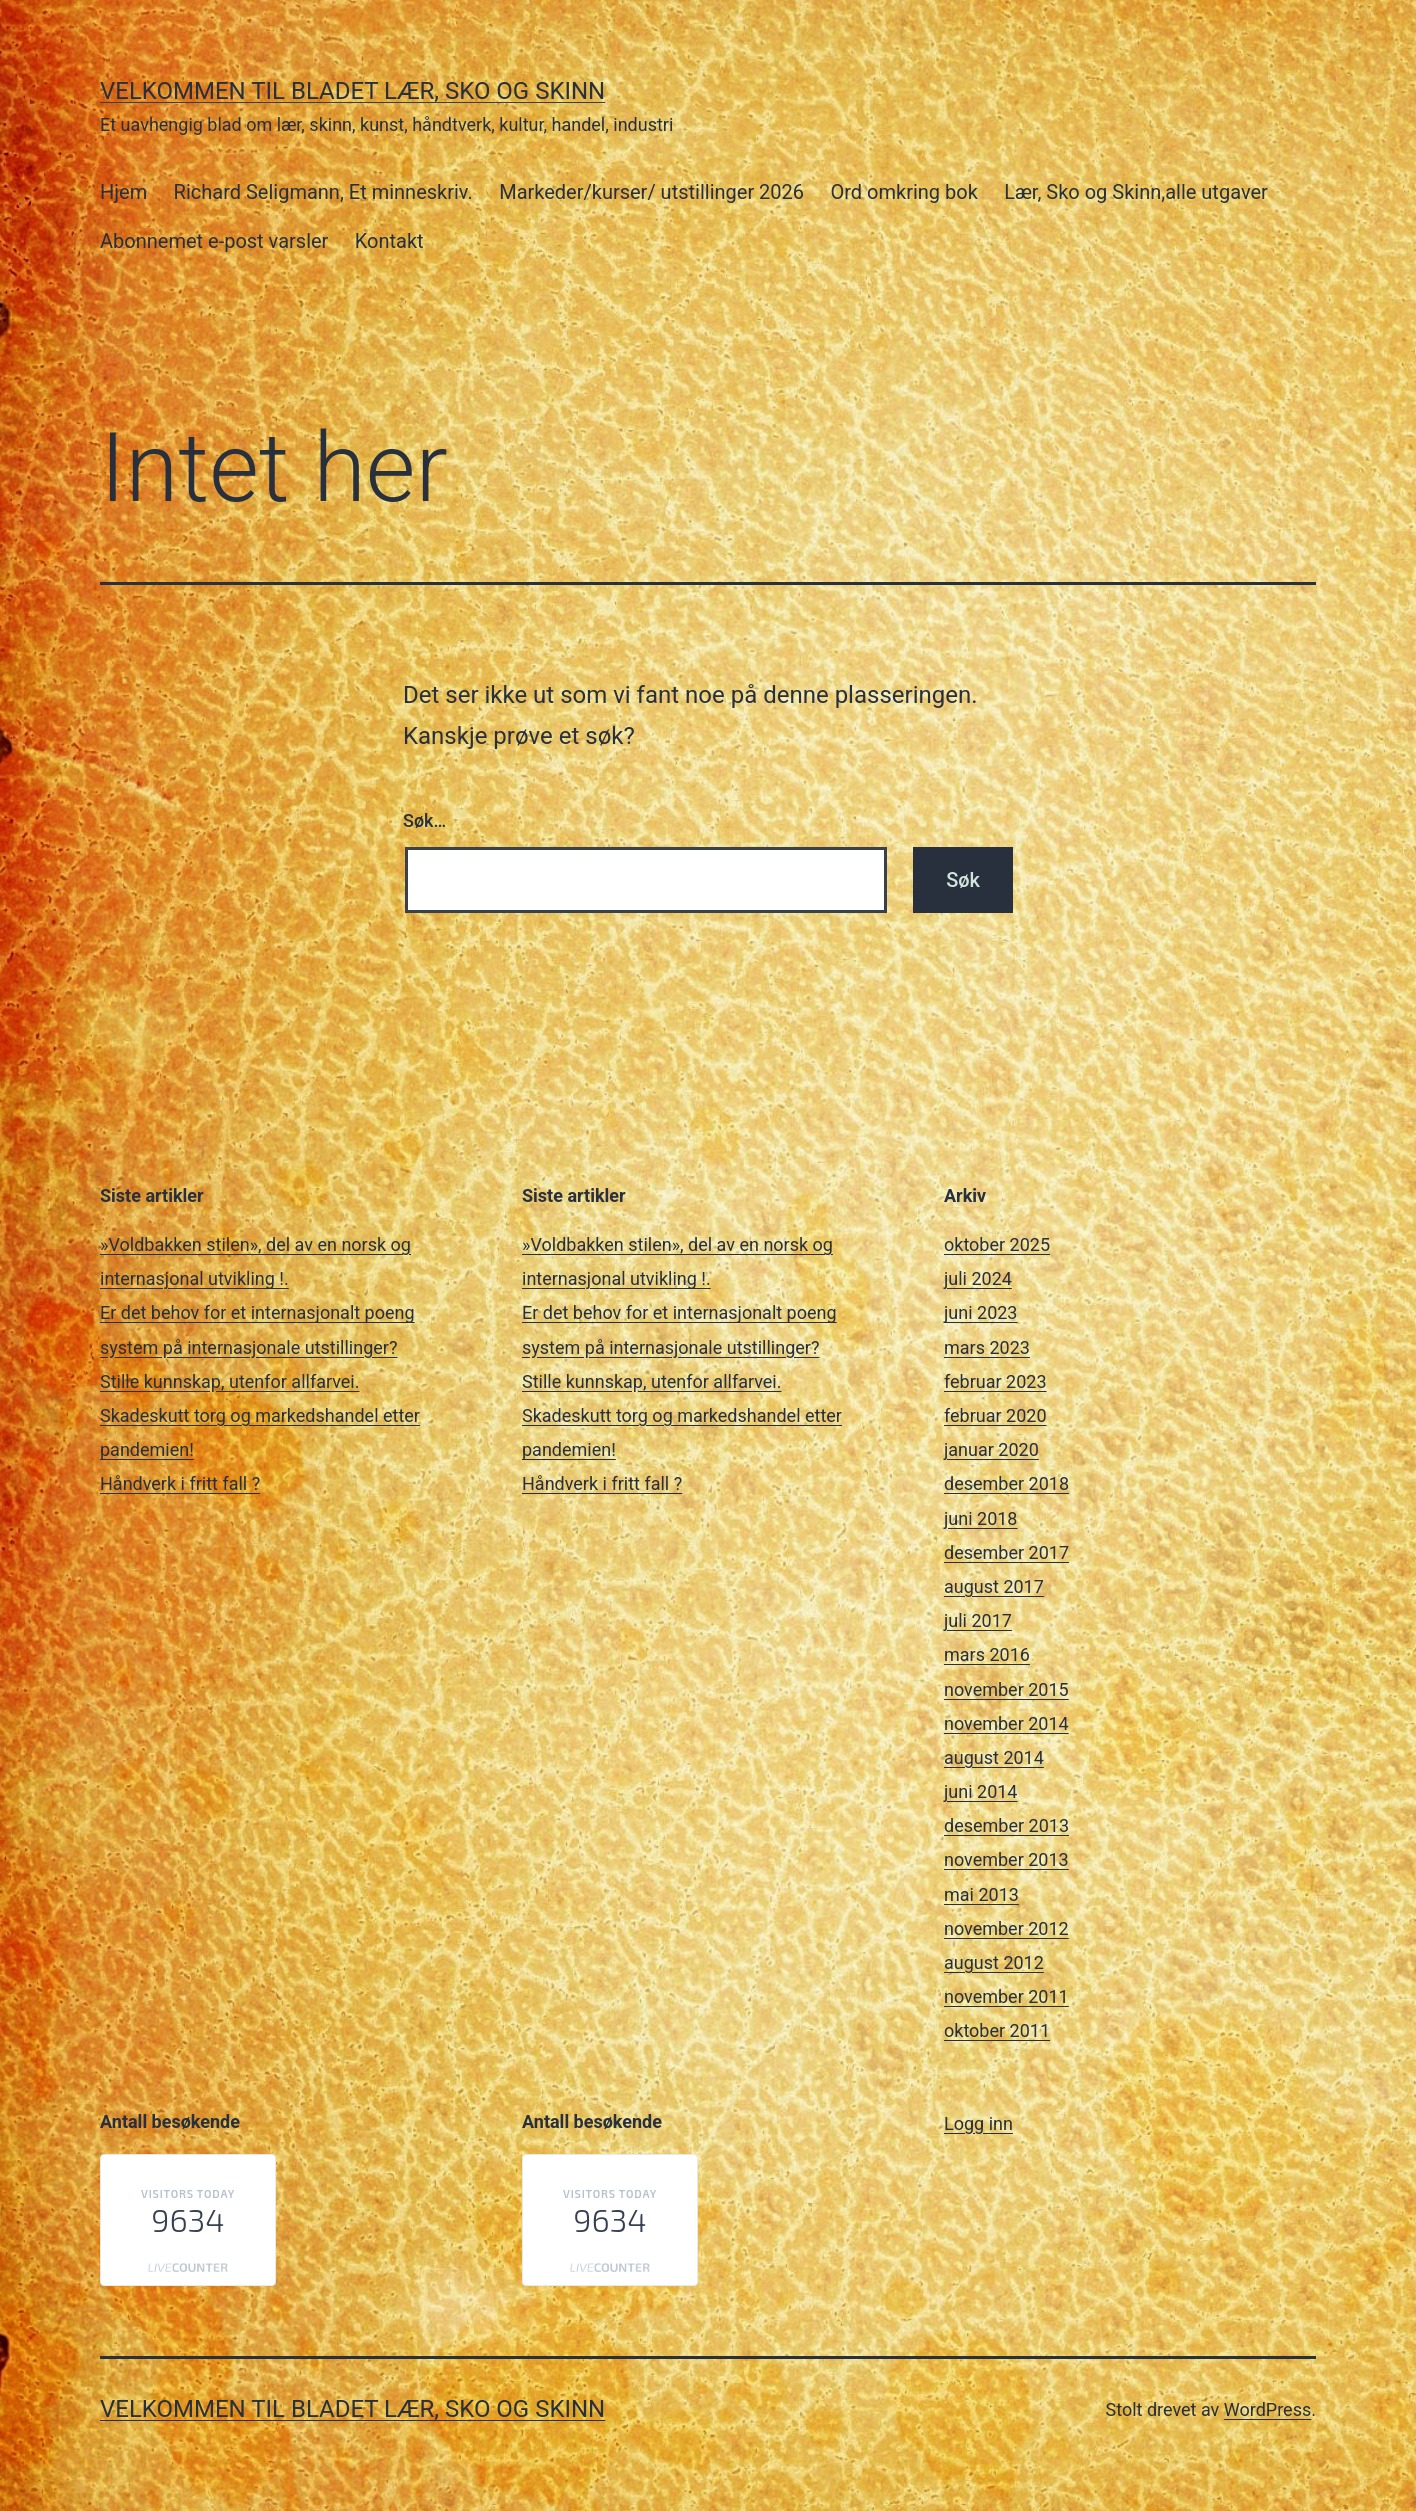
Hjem (123, 192)
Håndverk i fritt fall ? (180, 1483)
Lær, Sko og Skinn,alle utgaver (1136, 192)
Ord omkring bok (903, 192)
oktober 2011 (997, 2030)
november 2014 (1006, 1723)
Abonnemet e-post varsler (214, 241)
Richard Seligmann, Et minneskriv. (323, 192)
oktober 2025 (997, 1244)
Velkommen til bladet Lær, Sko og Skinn (352, 91)
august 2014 (994, 1757)
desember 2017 (1006, 1552)
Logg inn (978, 2123)
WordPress (1267, 2409)
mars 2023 (987, 1347)
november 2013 (1006, 1859)
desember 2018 (1006, 1483)
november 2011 (1006, 1996)
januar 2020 (991, 1449)
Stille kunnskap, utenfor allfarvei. (229, 1381)
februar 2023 (995, 1381)
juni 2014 (980, 1791)
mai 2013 (981, 1894)
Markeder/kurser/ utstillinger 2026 (651, 192)
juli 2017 (978, 1620)
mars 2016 (987, 1654)
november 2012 (1006, 1928)
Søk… (424, 820)
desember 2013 (1006, 1825)
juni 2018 (980, 1518)
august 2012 (994, 1962)
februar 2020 (995, 1415)
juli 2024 (978, 1278)
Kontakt (389, 241)
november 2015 (1006, 1689)
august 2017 (994, 1586)
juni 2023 (980, 1312)
